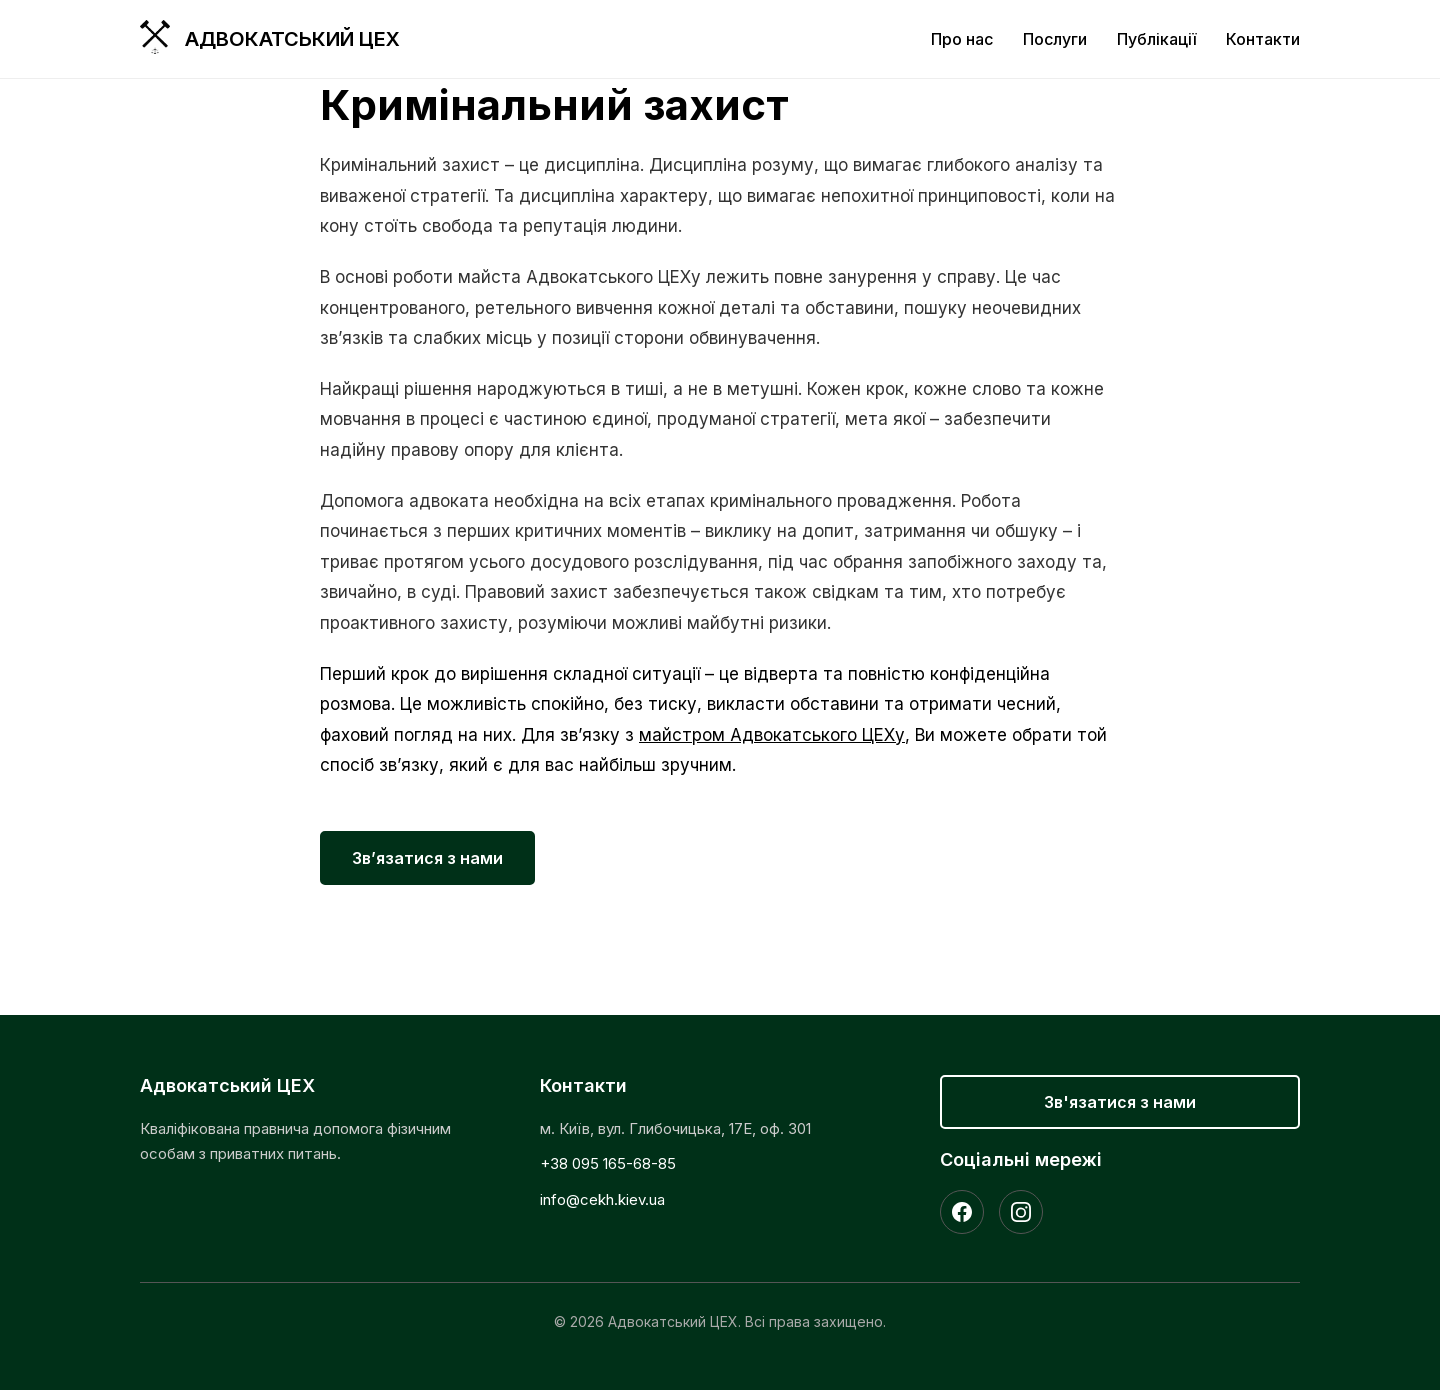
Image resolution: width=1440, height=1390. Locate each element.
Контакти (1263, 39)
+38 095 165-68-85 (608, 1163)
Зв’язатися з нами (427, 858)
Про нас (962, 39)
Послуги (1055, 39)
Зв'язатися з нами (1120, 1102)
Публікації (1156, 39)
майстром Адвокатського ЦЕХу (772, 735)
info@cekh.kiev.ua (602, 1199)
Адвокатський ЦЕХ (292, 39)
